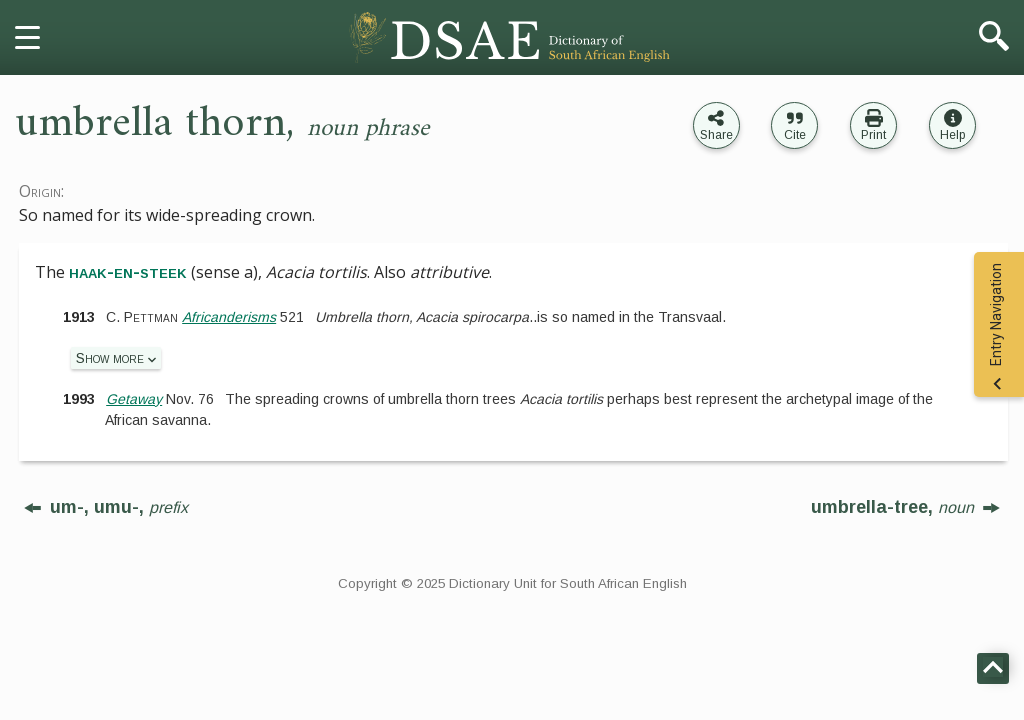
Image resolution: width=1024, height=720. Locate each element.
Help (952, 135)
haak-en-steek (128, 272)
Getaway (134, 399)
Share (716, 135)
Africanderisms (229, 317)
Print (873, 135)
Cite (795, 135)
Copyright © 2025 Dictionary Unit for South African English (512, 583)
